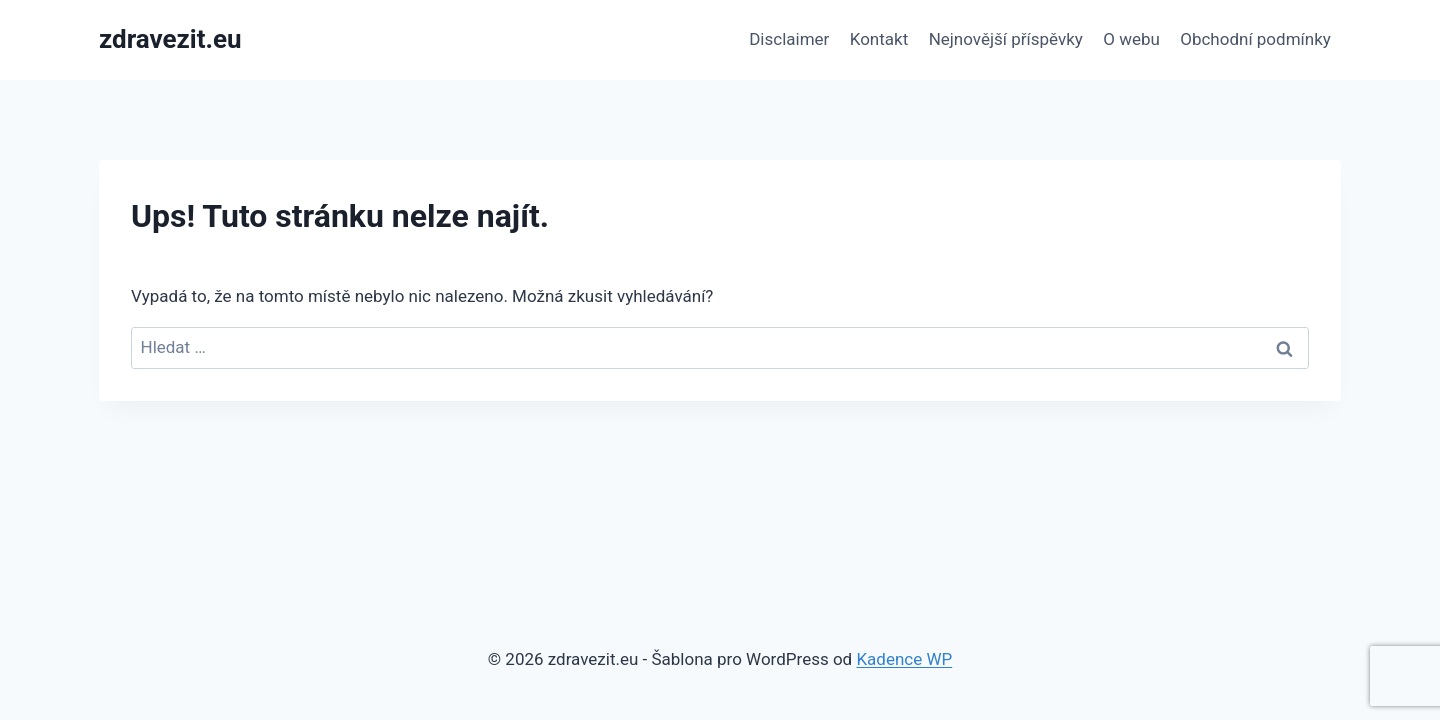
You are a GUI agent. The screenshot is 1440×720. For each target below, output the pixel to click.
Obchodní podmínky (1255, 39)
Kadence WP (904, 659)
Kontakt (879, 39)
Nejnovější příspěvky (1006, 39)
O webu (1131, 39)
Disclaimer (789, 39)
